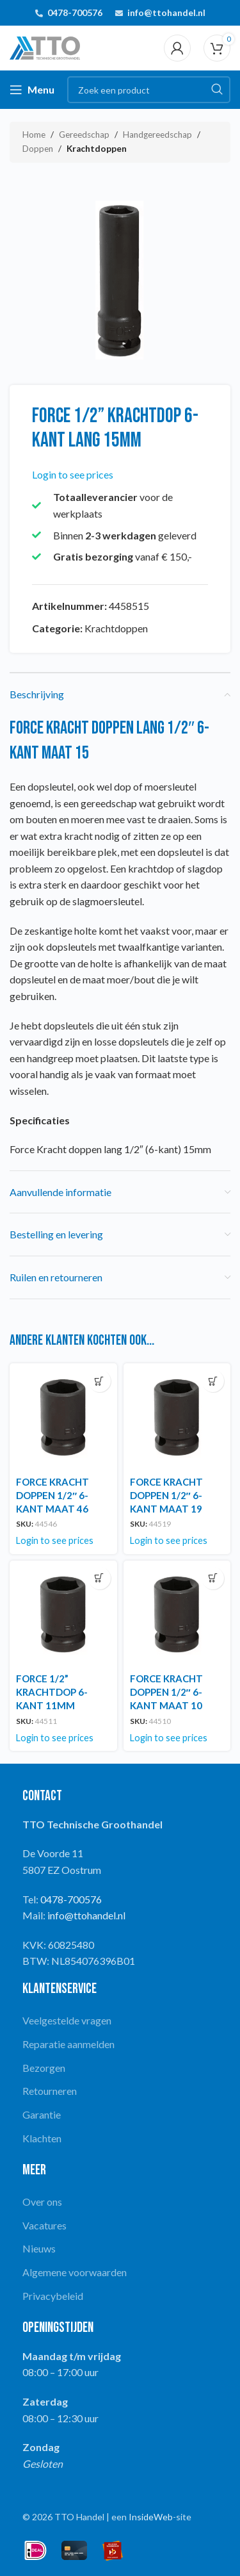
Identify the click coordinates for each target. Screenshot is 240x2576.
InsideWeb (151, 2516)
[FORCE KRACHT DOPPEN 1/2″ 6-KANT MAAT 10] (177, 1614)
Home (33, 134)
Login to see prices (72, 474)
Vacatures (44, 2225)
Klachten (41, 2138)
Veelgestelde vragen (66, 2020)
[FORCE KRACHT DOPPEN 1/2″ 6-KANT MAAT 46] (63, 1417)
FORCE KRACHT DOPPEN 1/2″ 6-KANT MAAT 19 (166, 1495)
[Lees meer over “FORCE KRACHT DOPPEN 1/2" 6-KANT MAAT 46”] (99, 1381)
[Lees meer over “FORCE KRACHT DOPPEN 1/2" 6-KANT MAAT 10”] (213, 1578)
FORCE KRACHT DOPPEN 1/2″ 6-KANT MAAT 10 (166, 1692)
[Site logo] (45, 46)
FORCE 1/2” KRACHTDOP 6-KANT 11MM (52, 1692)
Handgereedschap (157, 134)
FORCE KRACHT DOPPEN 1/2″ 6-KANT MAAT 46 (52, 1495)
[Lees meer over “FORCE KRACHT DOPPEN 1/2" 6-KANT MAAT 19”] (213, 1381)
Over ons (42, 2201)
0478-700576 (74, 12)
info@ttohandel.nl (166, 12)
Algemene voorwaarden (74, 2272)
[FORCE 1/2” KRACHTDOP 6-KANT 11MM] (63, 1614)
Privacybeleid (52, 2296)
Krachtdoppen (97, 149)
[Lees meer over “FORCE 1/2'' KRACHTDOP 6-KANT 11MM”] (99, 1578)
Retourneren (49, 2091)
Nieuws (39, 2248)
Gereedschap (84, 134)
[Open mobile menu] (32, 90)
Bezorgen (43, 2068)
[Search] (148, 89)
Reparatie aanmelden (68, 2044)
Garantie (41, 2114)
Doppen (37, 149)
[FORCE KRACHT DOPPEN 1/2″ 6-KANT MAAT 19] (177, 1417)
